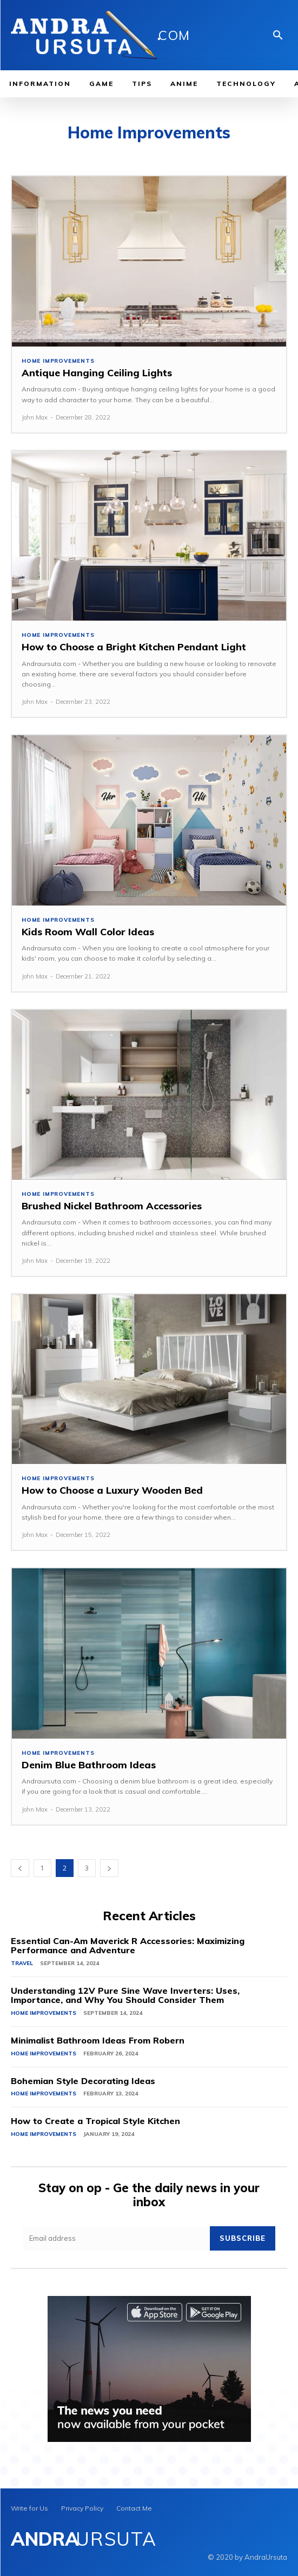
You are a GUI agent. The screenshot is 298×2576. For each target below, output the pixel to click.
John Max (35, 417)
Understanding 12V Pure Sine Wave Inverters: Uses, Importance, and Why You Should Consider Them (125, 1995)
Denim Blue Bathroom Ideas (89, 1765)
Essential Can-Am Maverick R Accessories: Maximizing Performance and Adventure (127, 1945)
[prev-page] (20, 1868)
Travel (22, 1963)
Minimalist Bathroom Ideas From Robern (97, 2040)
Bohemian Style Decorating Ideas (83, 2080)
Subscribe (243, 2238)
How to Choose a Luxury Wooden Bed (112, 1490)
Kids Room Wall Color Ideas (88, 932)
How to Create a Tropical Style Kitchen (95, 2120)
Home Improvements (58, 361)
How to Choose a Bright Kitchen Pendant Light (134, 647)
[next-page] (109, 1868)
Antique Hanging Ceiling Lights (97, 373)
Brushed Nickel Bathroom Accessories (112, 1206)
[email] (116, 2238)
